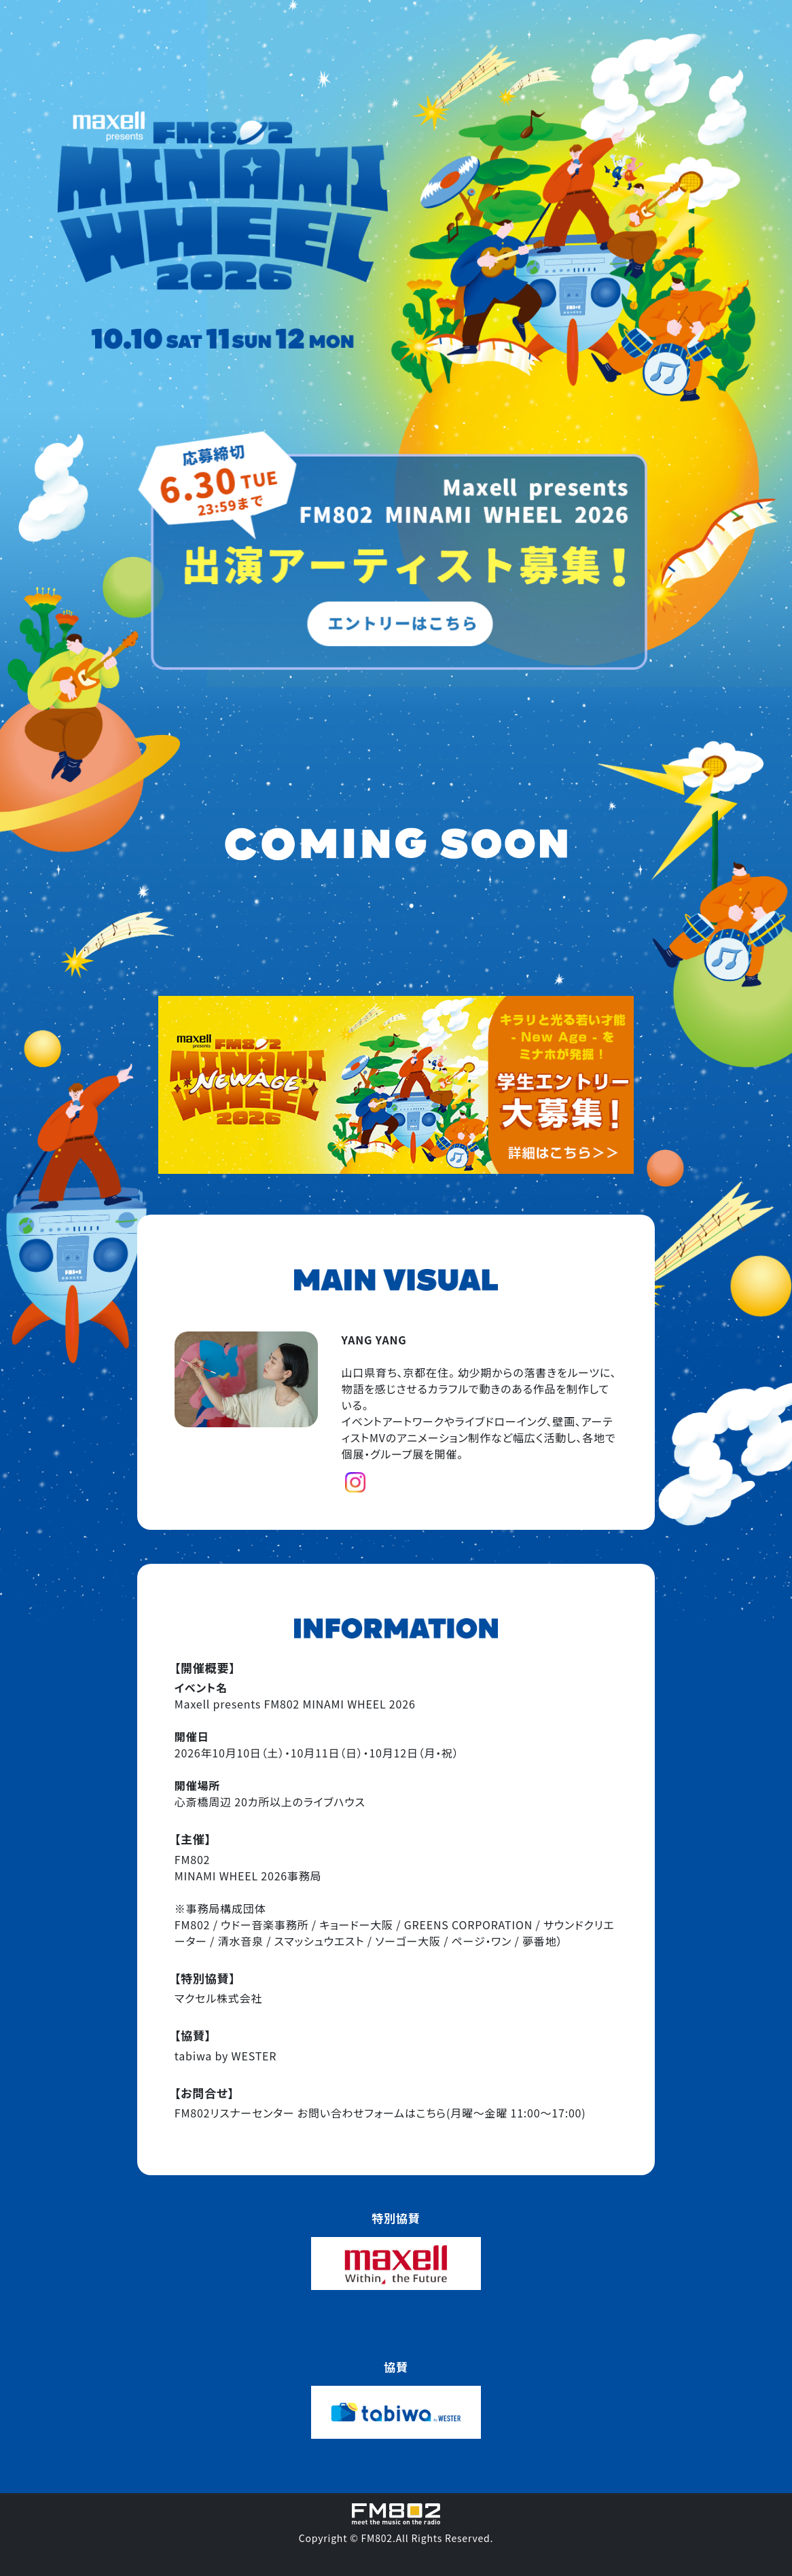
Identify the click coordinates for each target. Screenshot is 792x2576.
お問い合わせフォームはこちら (372, 2113)
